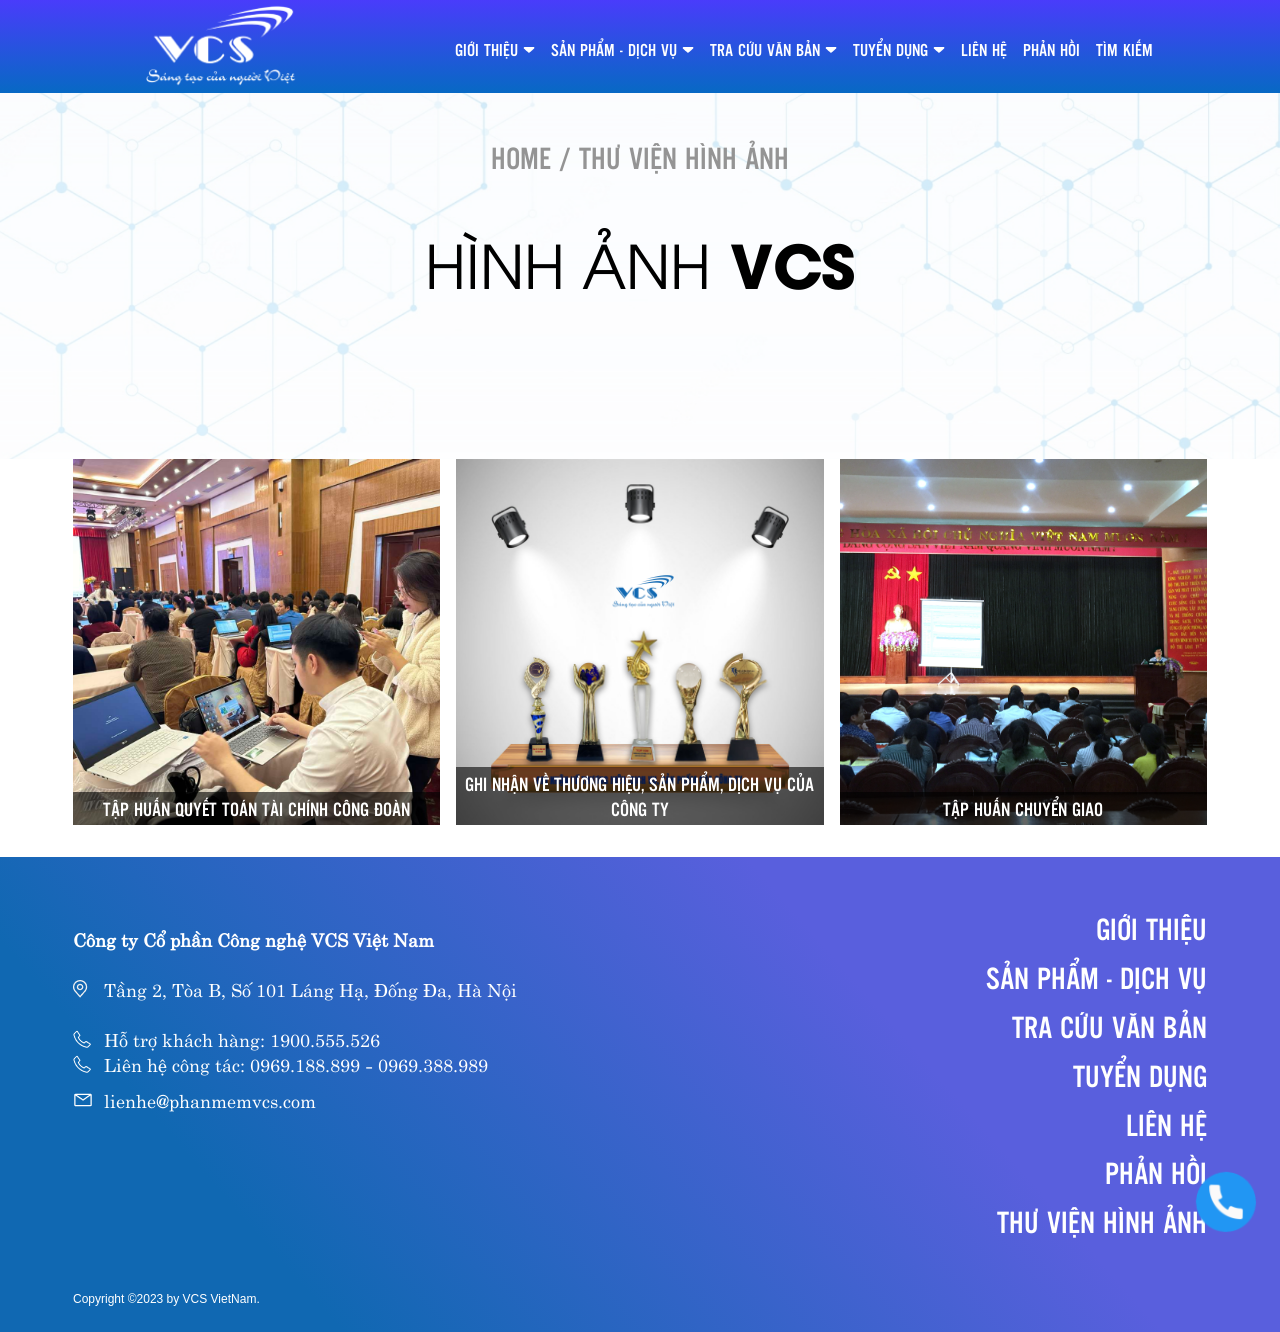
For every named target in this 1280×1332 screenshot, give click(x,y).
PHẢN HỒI (1051, 49)
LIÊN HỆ (984, 49)
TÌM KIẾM (1124, 49)
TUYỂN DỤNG (890, 49)
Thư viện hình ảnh (1102, 1221)
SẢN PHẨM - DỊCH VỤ (614, 49)
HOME (521, 157)
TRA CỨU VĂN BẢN (765, 49)
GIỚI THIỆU (486, 49)
